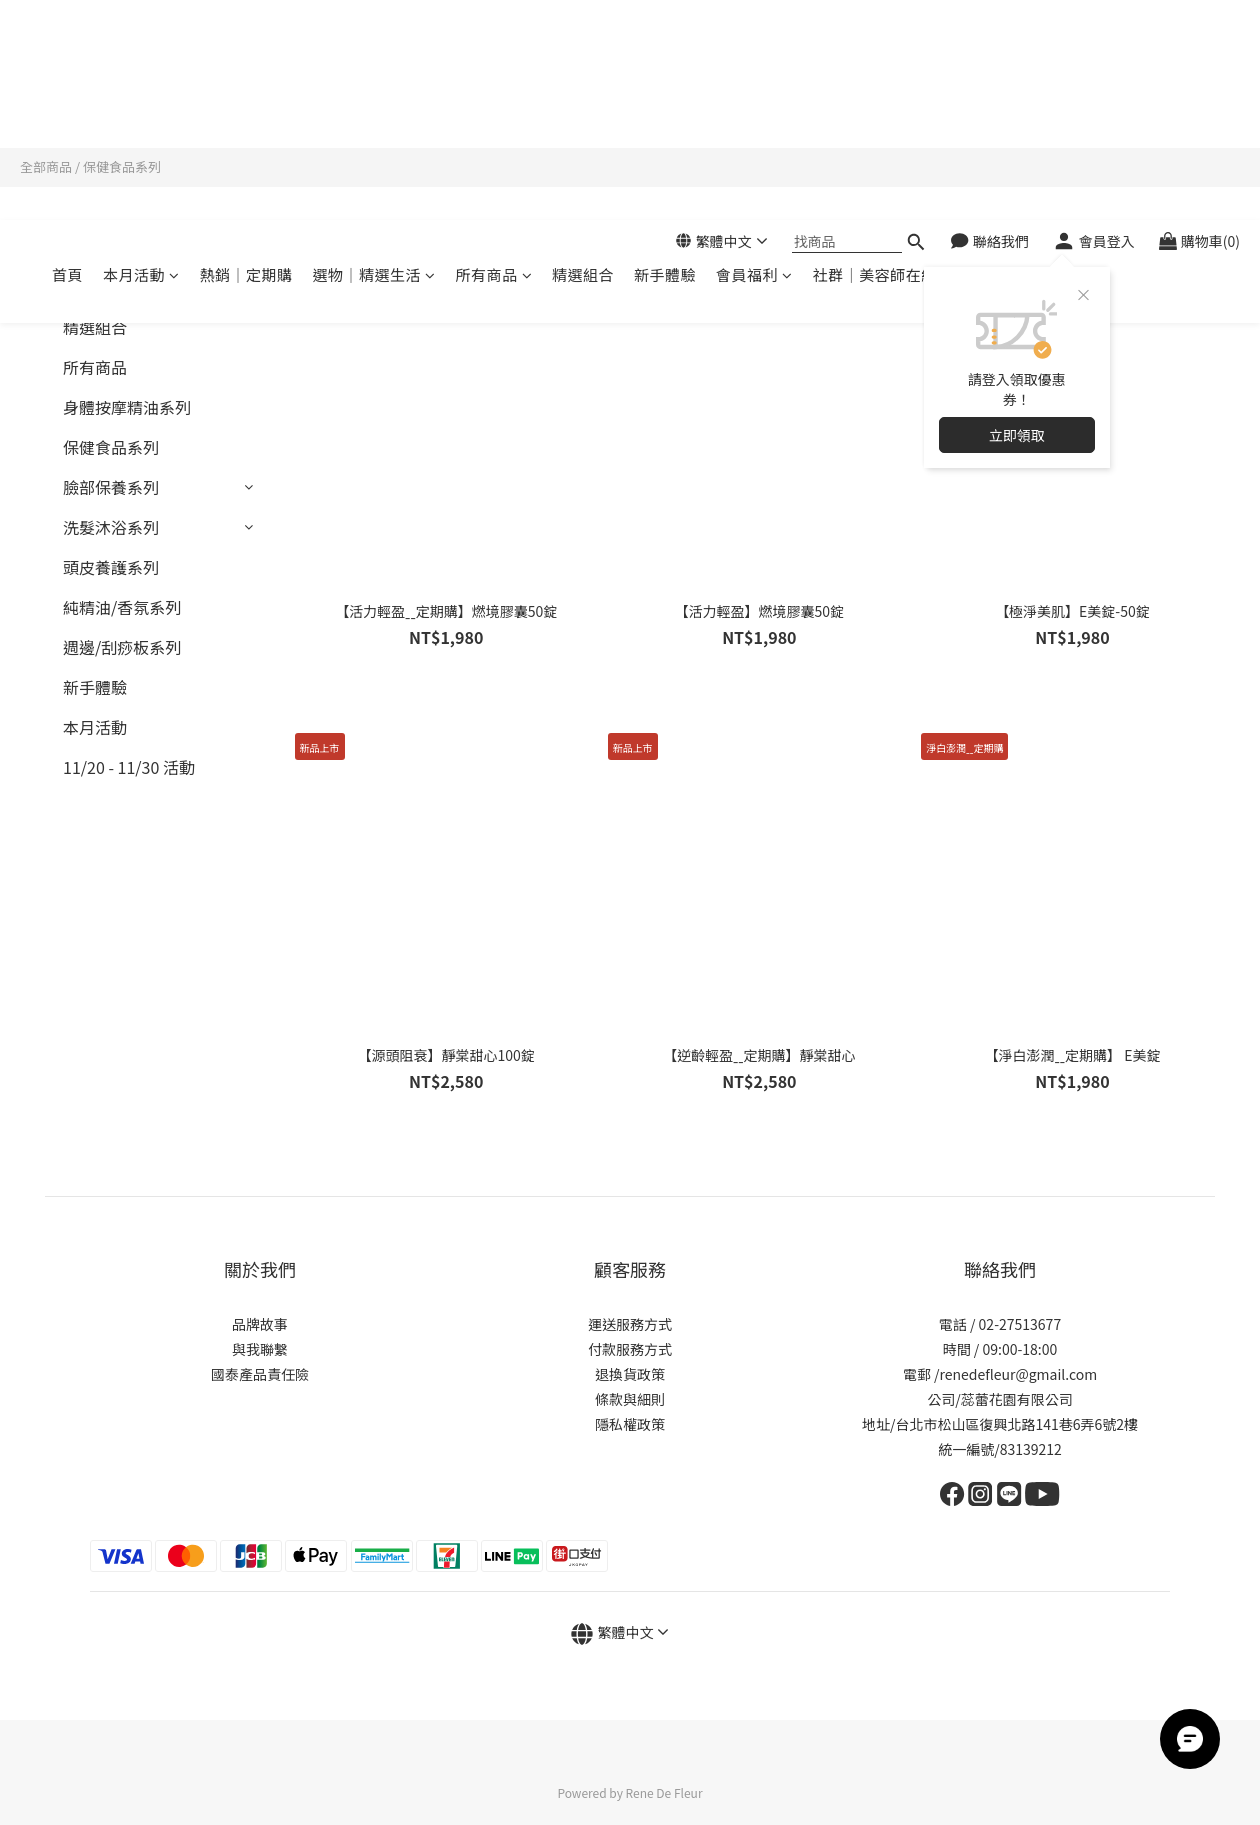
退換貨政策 (630, 1374)
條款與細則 (630, 1399)
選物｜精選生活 (374, 99)
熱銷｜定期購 (246, 99)
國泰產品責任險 (260, 1374)
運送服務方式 (630, 1324)
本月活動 (141, 99)
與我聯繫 (260, 1349)
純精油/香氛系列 (122, 607)
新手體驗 (665, 99)
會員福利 (754, 99)
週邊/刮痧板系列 (122, 647)
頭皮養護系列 (111, 567)
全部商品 (46, 166)
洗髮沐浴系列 (111, 527)
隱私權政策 (630, 1424)
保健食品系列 (122, 166)
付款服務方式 (630, 1349)
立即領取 (1017, 260)
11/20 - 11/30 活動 (129, 767)
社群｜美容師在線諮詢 (890, 99)
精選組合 (583, 99)
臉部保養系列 (111, 487)
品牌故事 (260, 1324)
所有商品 (494, 99)
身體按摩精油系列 (127, 407)
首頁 (67, 99)
